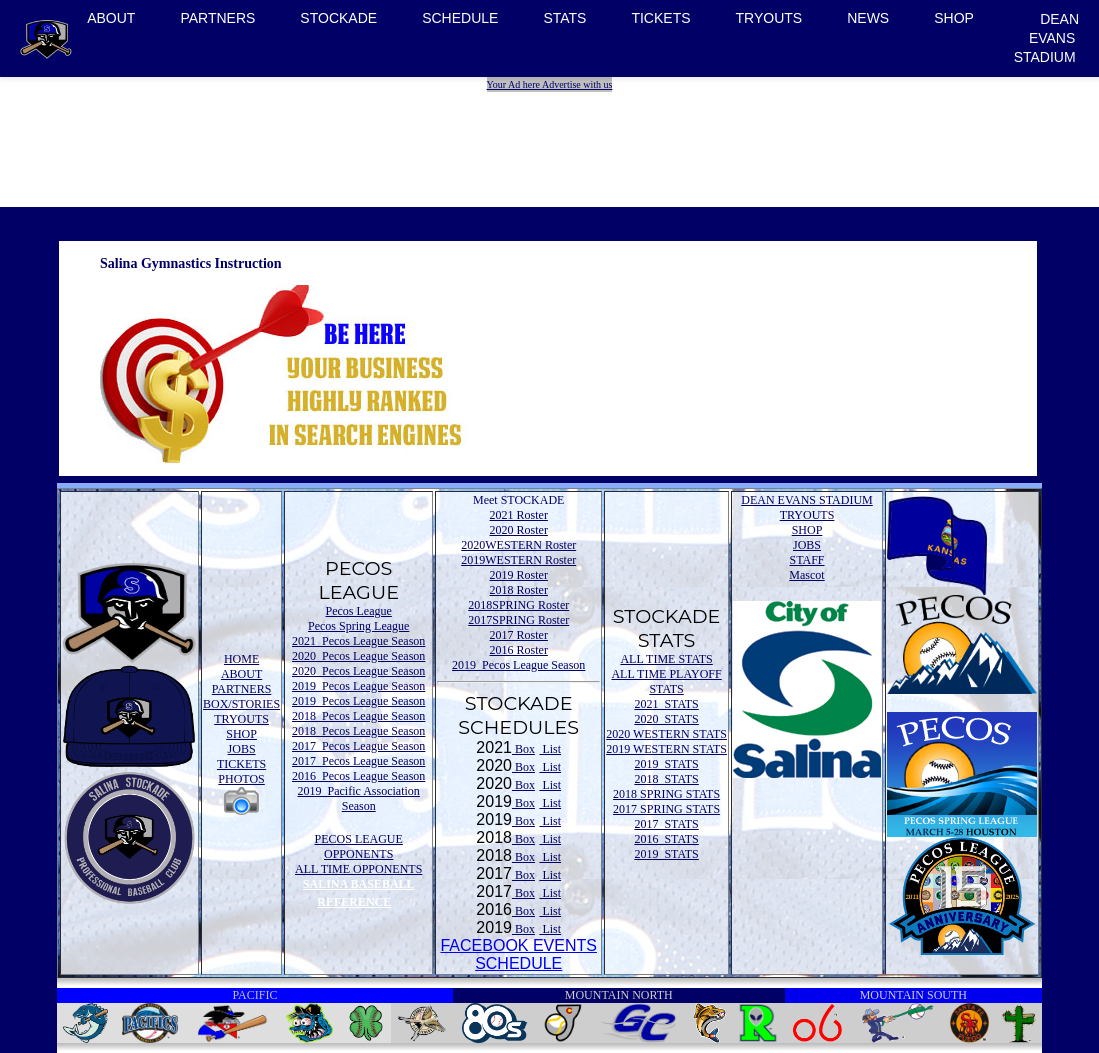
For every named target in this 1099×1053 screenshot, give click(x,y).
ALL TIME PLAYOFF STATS (666, 681)
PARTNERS (217, 18)
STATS (564, 18)
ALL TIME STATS (666, 659)
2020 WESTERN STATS (666, 734)
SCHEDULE (460, 18)
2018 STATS (666, 779)
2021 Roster (519, 515)
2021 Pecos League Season (358, 641)
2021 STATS (666, 704)
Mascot (806, 575)
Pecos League (359, 611)
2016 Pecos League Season (358, 776)
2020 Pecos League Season (358, 656)
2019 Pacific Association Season (359, 798)
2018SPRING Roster (518, 605)
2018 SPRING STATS (666, 794)
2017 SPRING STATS (666, 809)
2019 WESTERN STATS (666, 749)
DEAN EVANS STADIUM (1046, 38)
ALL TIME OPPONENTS (358, 869)
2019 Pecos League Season (358, 686)
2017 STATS (666, 824)
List (550, 749)
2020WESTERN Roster (518, 545)
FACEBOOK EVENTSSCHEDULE (518, 954)
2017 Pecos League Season (358, 746)
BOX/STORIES (241, 704)
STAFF (806, 560)
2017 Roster (519, 635)
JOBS (242, 749)
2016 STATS (666, 839)
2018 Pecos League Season (358, 716)
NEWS (868, 18)
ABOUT (111, 18)
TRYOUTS (769, 18)
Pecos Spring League (358, 626)
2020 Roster (519, 530)
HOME (241, 659)
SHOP (954, 18)
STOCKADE (338, 18)
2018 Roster (519, 590)
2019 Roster (519, 575)
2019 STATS (666, 764)
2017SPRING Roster (518, 620)
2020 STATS (666, 719)
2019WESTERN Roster (518, 560)
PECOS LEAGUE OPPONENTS (359, 846)
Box (523, 749)
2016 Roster (519, 650)
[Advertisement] (552, 137)
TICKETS (660, 18)
